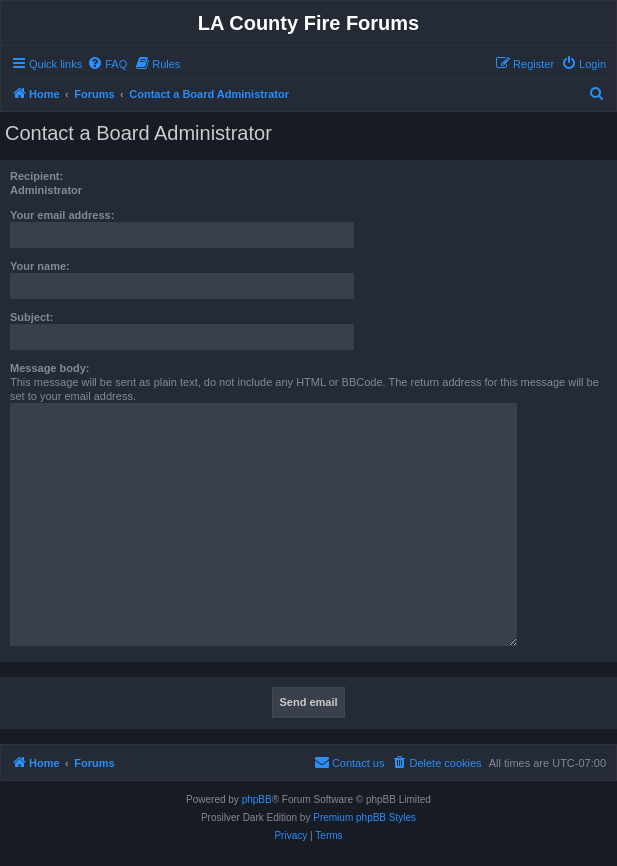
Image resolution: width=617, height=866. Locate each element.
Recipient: (36, 176)
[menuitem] (107, 64)
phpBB (257, 799)
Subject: (31, 317)
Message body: (49, 368)
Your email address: (62, 215)
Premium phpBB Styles (364, 817)
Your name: (40, 266)
